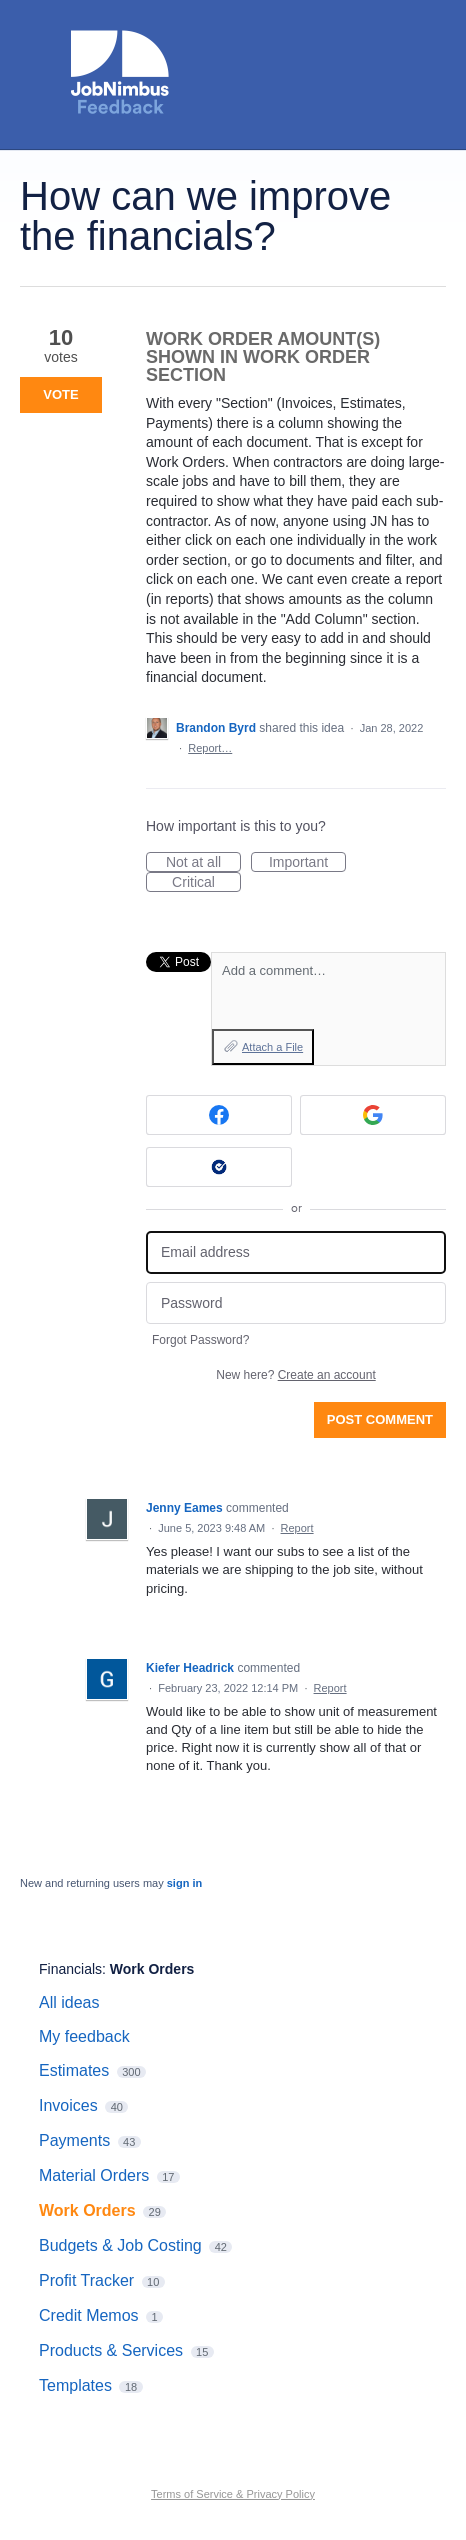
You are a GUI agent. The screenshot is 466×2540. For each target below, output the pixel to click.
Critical (206, 883)
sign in (184, 1883)
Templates (75, 2385)
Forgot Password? (200, 1340)
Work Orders (152, 1969)
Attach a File (272, 1047)
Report (297, 1528)
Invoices (68, 2105)
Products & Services (111, 2350)
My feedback (84, 2036)
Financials (70, 1969)
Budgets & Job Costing (120, 2245)
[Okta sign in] (219, 1167)
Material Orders (94, 2175)
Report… (210, 748)
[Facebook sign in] (219, 1115)
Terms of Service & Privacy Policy (233, 2494)
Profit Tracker (86, 2280)
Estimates (74, 2070)
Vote (60, 394)
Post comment (380, 1419)
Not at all (203, 863)
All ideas (69, 2002)
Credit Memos (89, 2315)
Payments (74, 2140)
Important (307, 863)
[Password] (296, 1303)
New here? (295, 1375)
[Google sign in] (373, 1115)
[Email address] (296, 1252)
